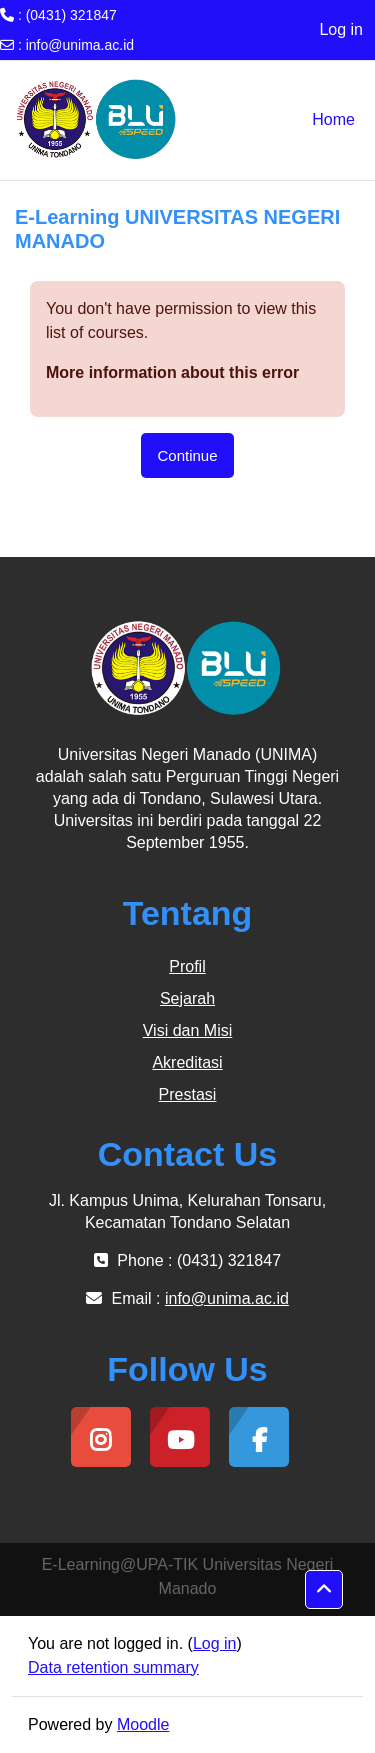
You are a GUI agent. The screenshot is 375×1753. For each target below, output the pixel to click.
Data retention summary (113, 1667)
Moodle (143, 1724)
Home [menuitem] (333, 119)
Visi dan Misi (188, 1030)
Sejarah (187, 998)
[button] (324, 1590)
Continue (187, 455)
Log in (341, 29)
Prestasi (188, 1094)
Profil (187, 966)
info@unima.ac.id (80, 45)
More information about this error (172, 372)
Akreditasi (187, 1062)
